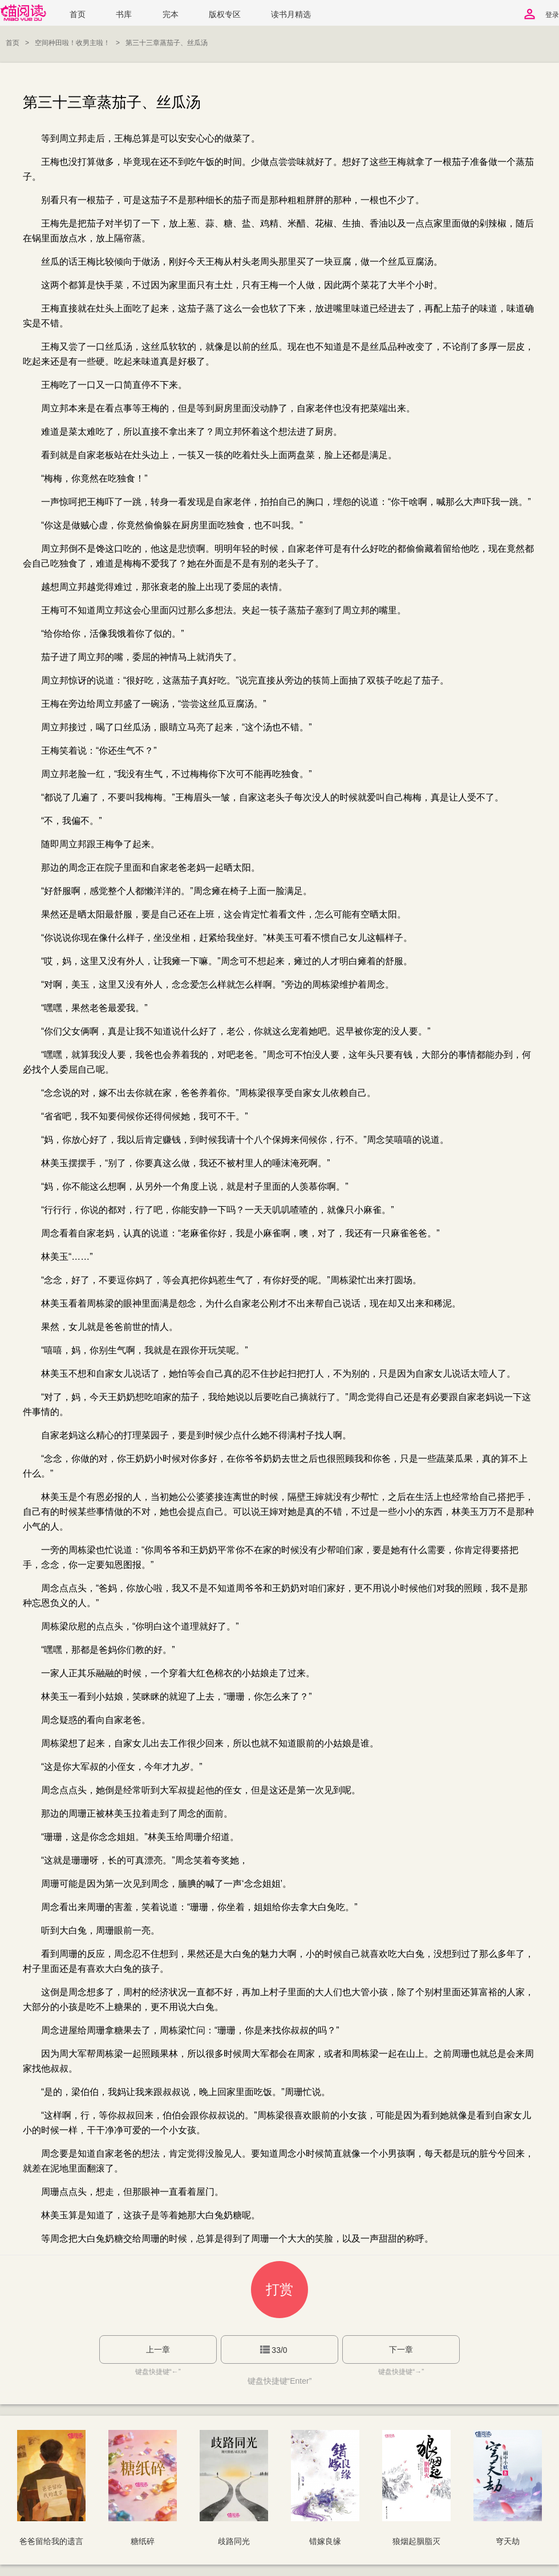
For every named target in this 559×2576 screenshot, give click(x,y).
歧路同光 (234, 2541)
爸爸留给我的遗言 (51, 2541)
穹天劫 (508, 2541)
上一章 (158, 2349)
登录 (552, 15)
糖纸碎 (143, 2541)
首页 (78, 14)
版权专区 (225, 14)
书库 (124, 14)
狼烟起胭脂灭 (416, 2541)
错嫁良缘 (325, 2541)
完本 (171, 14)
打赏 (279, 2289)
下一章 (401, 2349)
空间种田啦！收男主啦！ (72, 43)
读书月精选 (291, 14)
